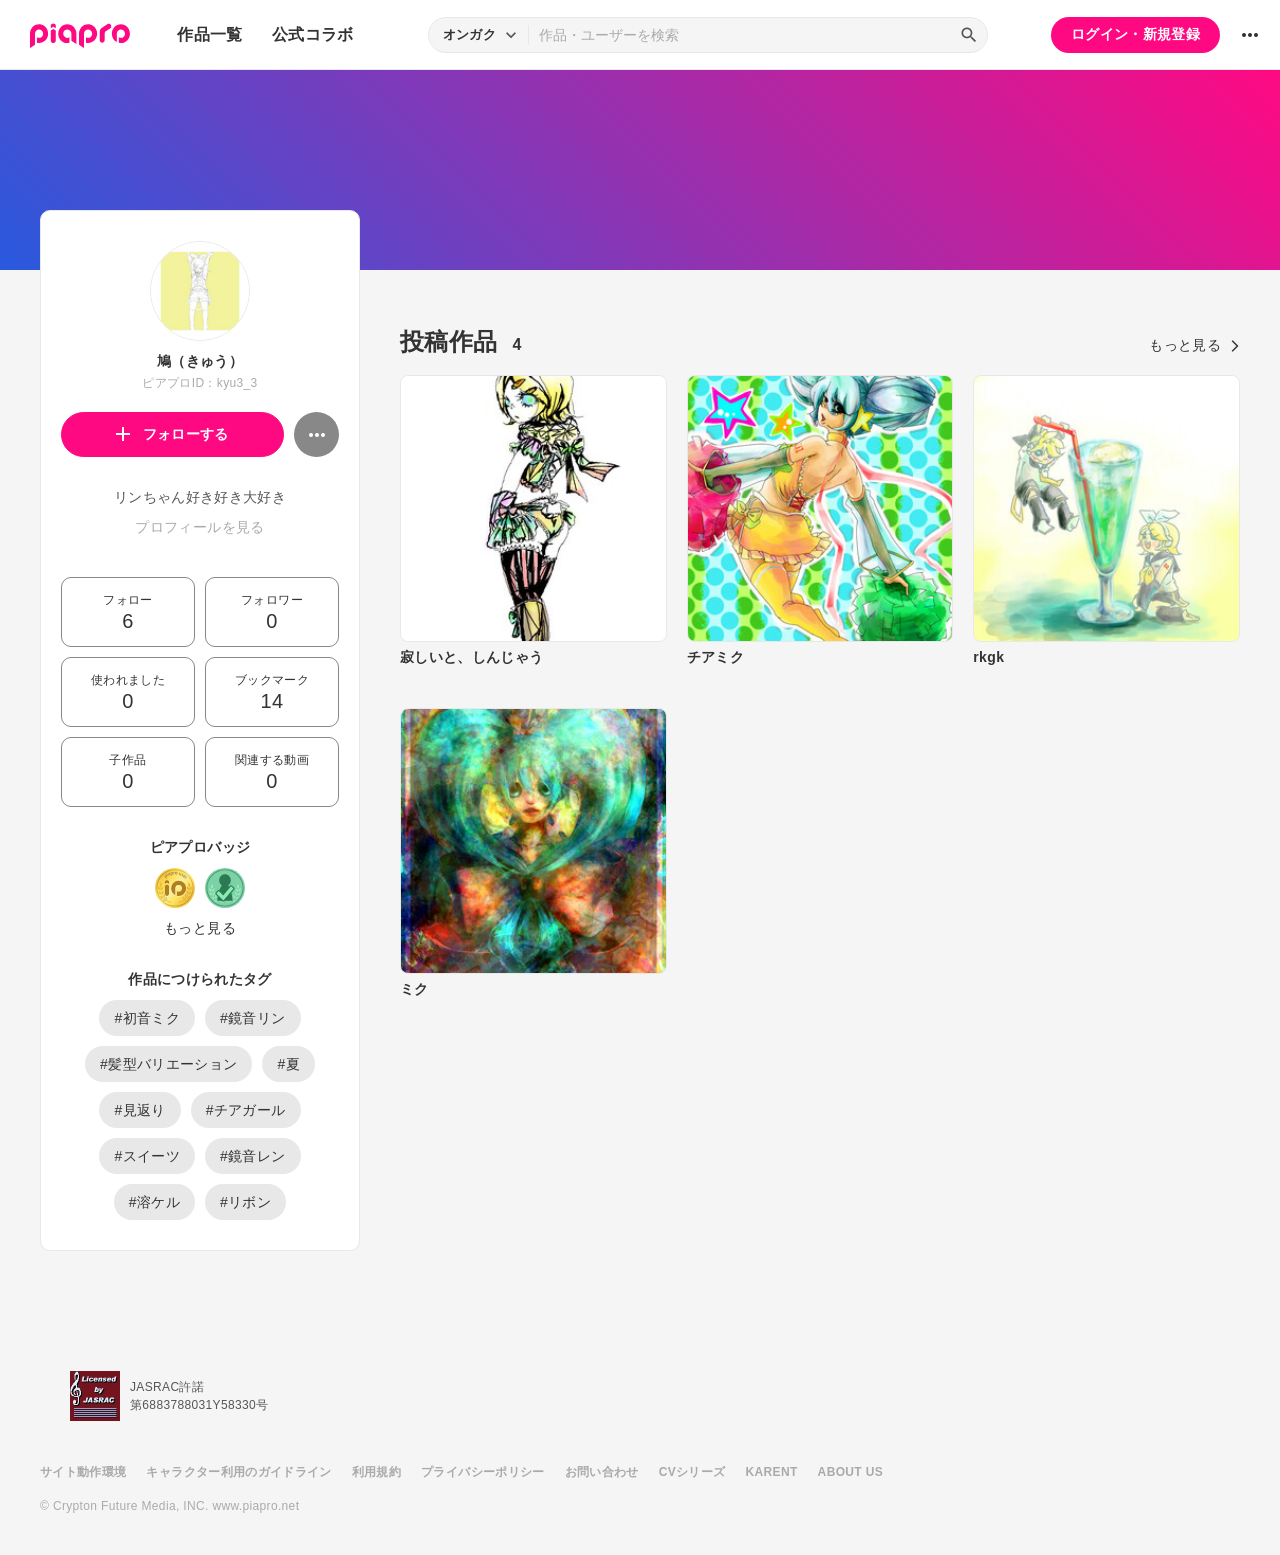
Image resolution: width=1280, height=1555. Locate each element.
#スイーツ (147, 1156)
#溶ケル (154, 1202)
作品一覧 (209, 34)
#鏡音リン (253, 1018)
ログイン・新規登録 (1135, 34)
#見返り (139, 1110)
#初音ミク (147, 1018)
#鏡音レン (253, 1156)
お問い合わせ (602, 1472)
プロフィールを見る (199, 527)
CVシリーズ (692, 1472)
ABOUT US (850, 1472)
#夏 (288, 1064)
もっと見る (200, 928)
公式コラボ (313, 34)
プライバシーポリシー (483, 1472)
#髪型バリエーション (168, 1064)
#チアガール (246, 1110)
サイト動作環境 (83, 1472)
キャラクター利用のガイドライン (238, 1472)
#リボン (245, 1202)
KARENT (772, 1472)
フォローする (172, 434)
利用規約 (376, 1472)
